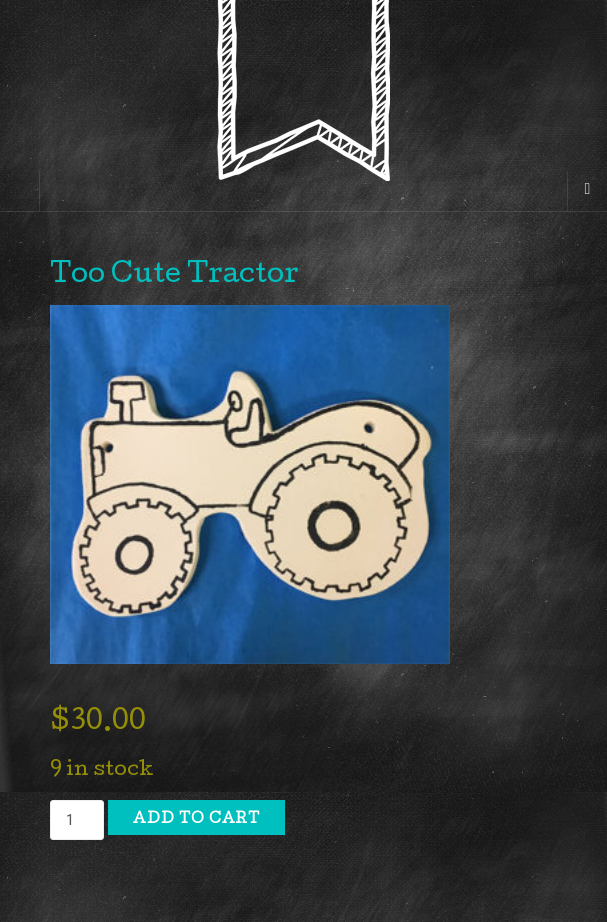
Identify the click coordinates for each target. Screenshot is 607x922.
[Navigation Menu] (587, 191)
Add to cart (196, 820)
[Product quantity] (77, 820)
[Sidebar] (20, 191)
